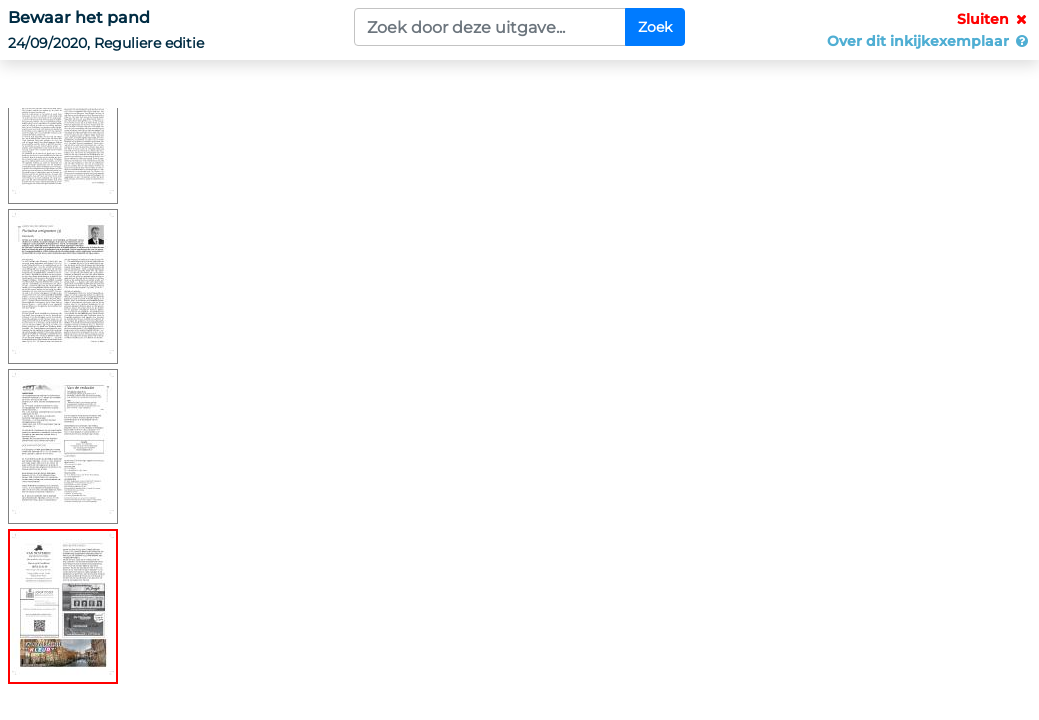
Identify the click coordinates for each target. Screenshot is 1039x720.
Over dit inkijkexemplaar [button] (929, 41)
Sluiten (994, 19)
